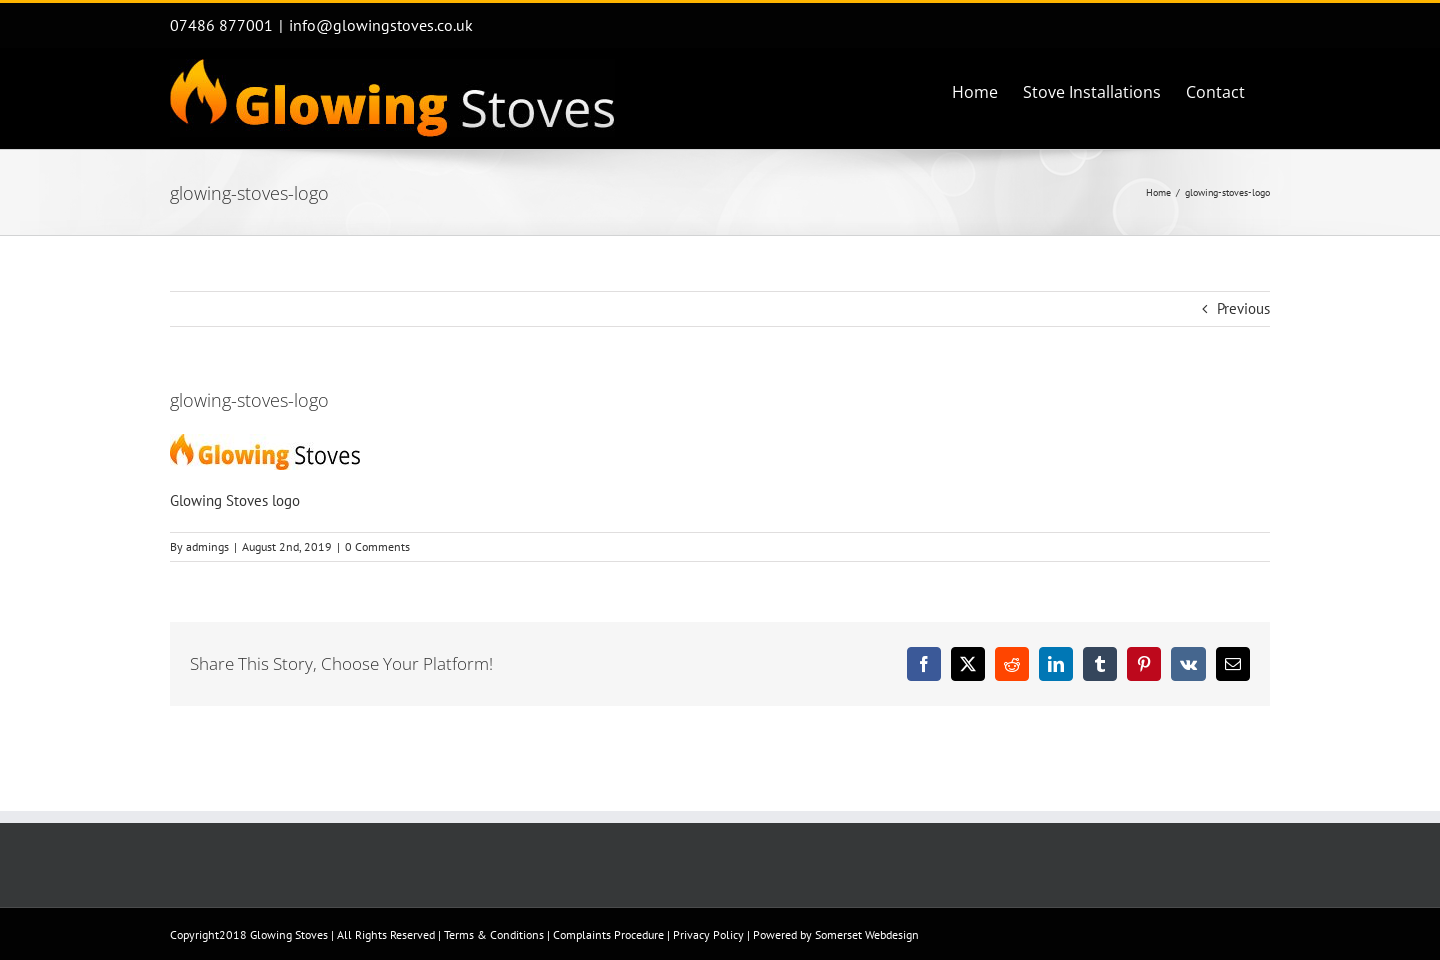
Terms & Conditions (494, 934)
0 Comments (377, 546)
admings (207, 546)
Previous (1243, 308)
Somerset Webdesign (867, 934)
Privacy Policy (708, 934)
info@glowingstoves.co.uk (381, 25)
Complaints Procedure (608, 934)
